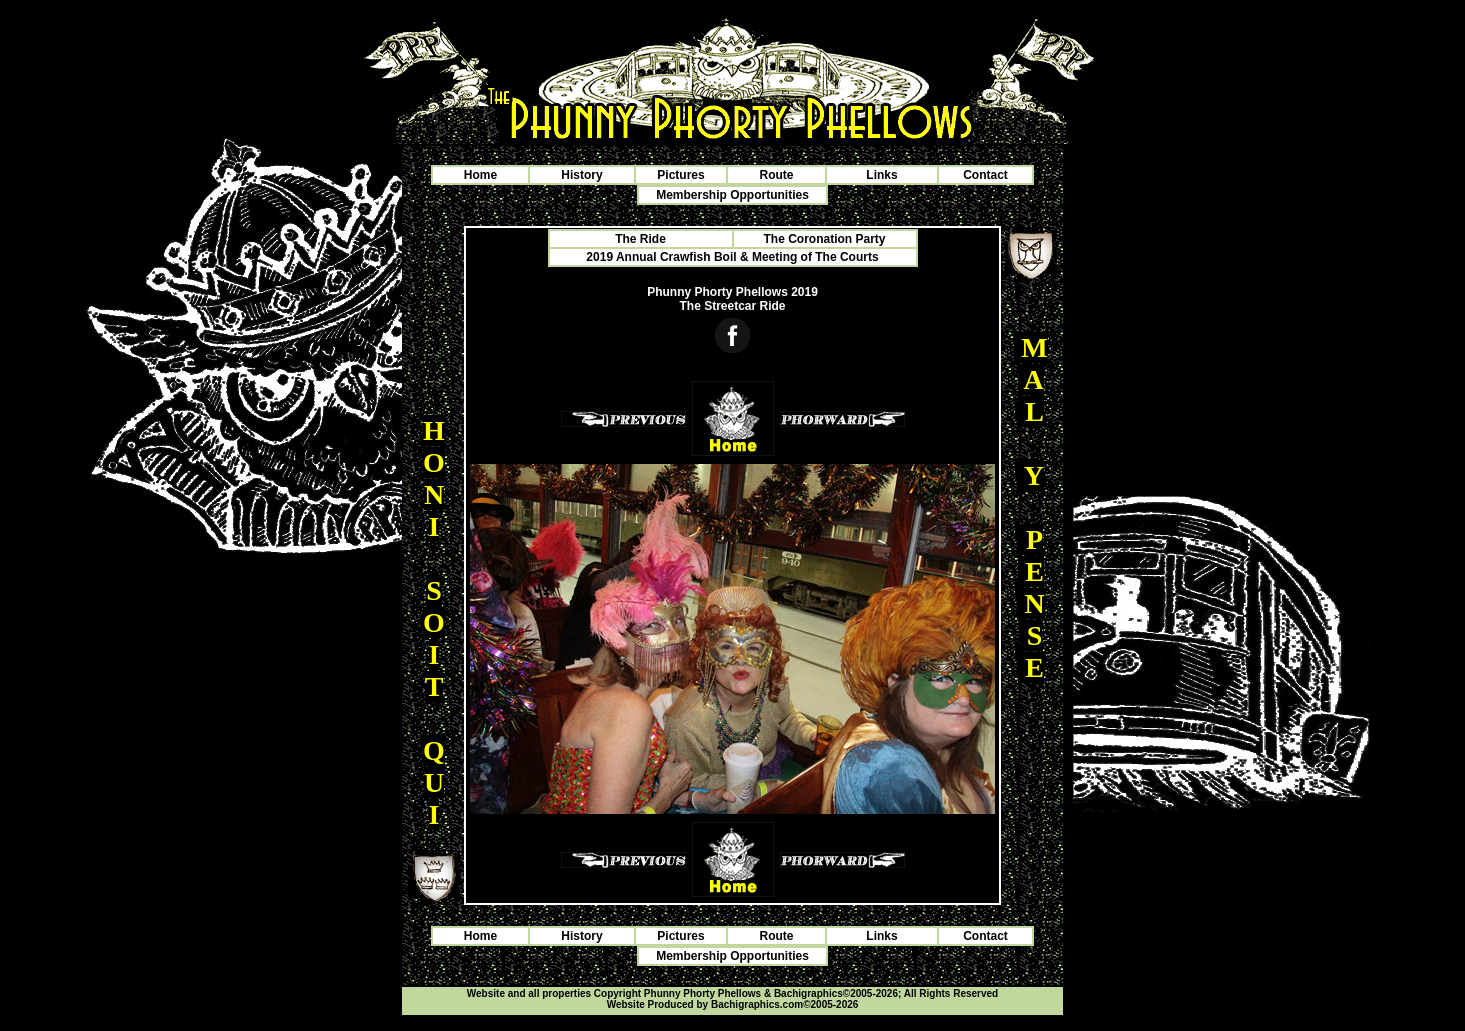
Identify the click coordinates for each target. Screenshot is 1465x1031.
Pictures (680, 175)
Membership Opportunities (732, 195)
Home (480, 175)
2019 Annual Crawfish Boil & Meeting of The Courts (732, 257)
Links (881, 175)
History (581, 175)
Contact (985, 175)
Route (777, 175)
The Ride (640, 239)
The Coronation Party (824, 239)
